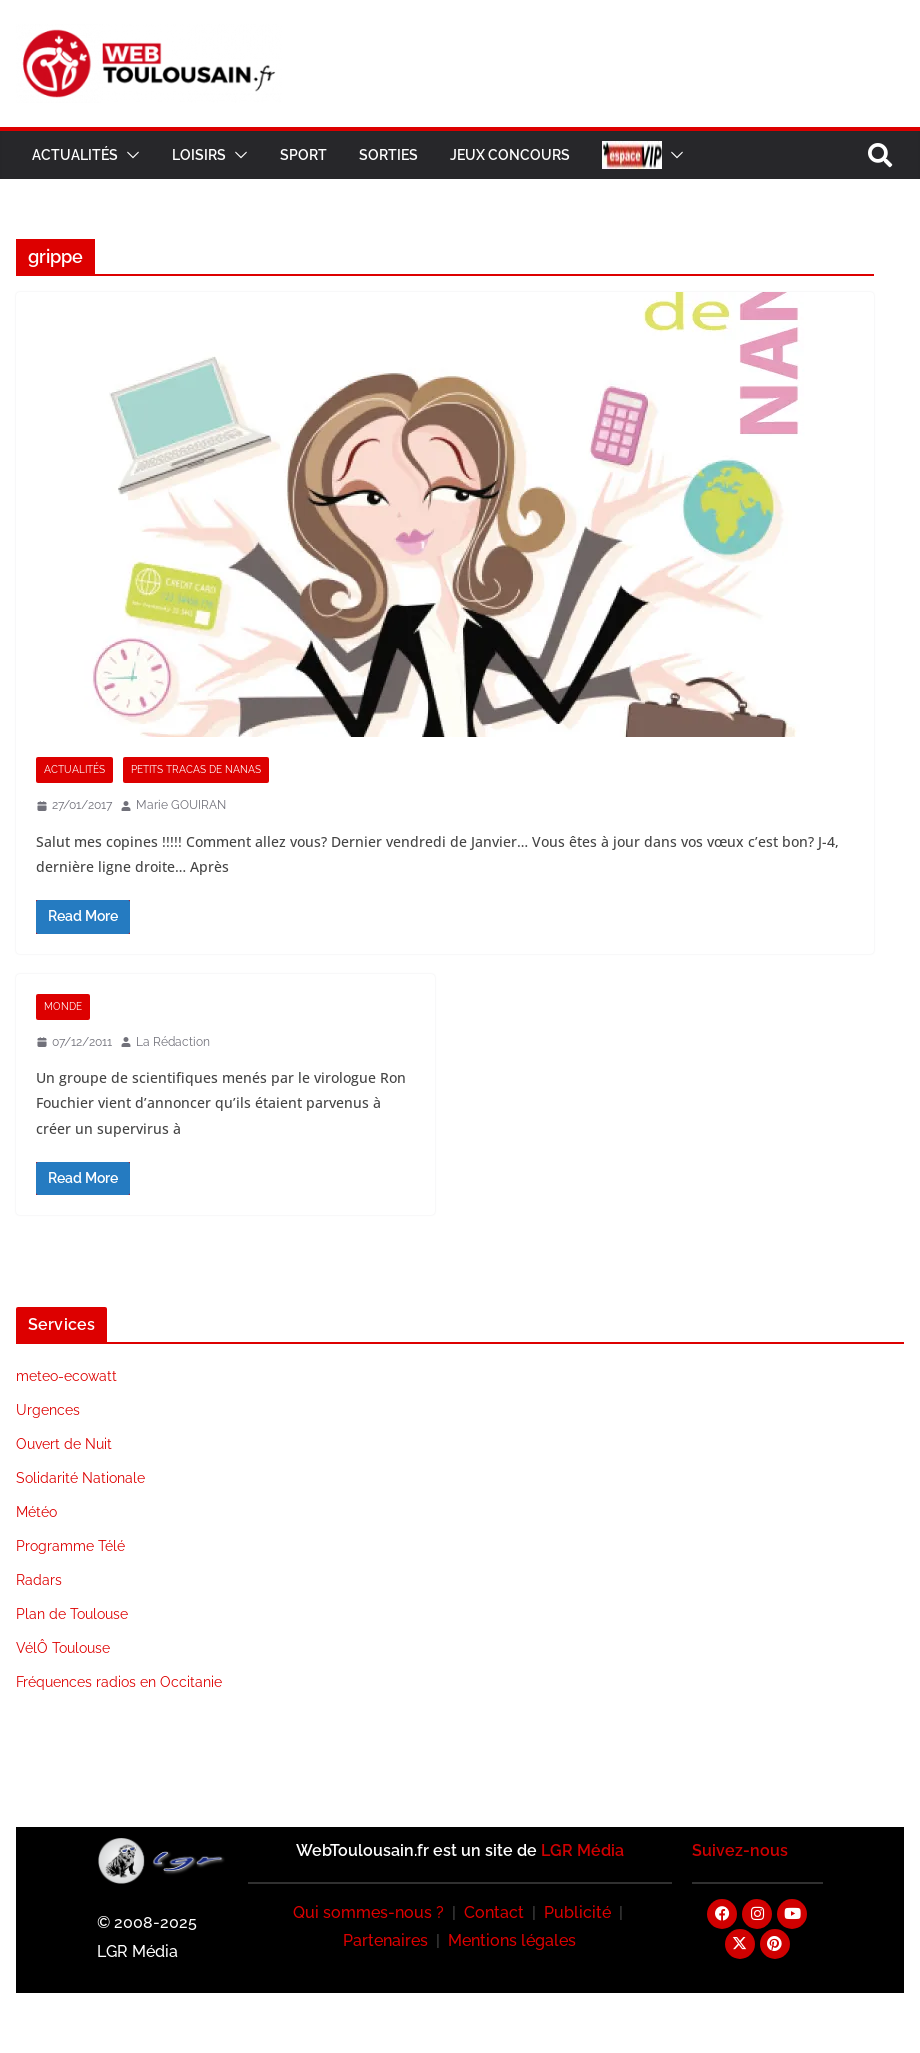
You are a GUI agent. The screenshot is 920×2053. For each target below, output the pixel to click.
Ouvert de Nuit (64, 1444)
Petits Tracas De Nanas (196, 769)
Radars (39, 1580)
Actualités (75, 155)
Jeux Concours (510, 155)
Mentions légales (512, 1940)
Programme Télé (70, 1546)
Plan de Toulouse (72, 1614)
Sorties (388, 155)
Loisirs (199, 155)
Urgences (48, 1410)
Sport (303, 155)
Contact (494, 1912)
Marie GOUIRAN (181, 805)
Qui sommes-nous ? (368, 1912)
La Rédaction (173, 1042)
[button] (129, 155)
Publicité (577, 1912)
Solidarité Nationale (80, 1478)
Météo (36, 1512)
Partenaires (385, 1940)
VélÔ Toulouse (63, 1648)
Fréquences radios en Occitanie (119, 1682)
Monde (63, 1006)
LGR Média (582, 1850)
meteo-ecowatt (66, 1376)
